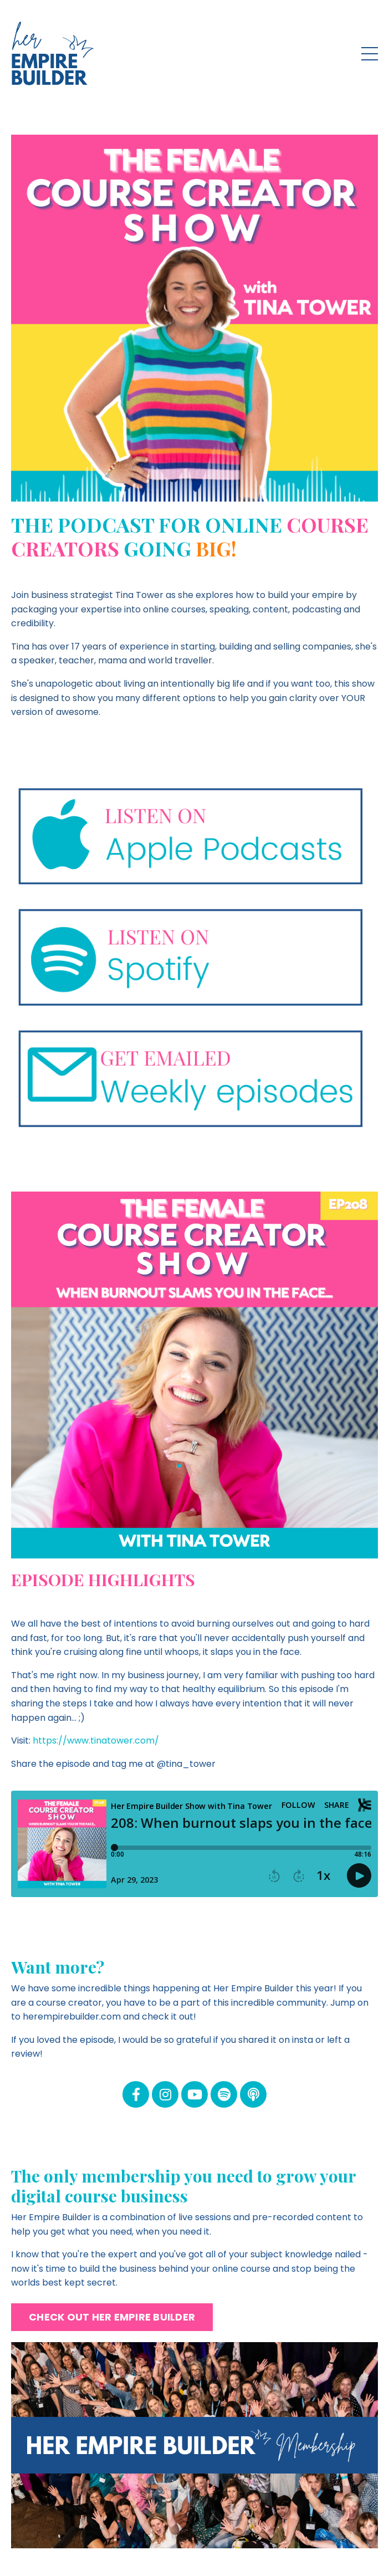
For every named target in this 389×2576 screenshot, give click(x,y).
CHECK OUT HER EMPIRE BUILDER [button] (112, 2317)
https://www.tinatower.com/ (96, 1740)
